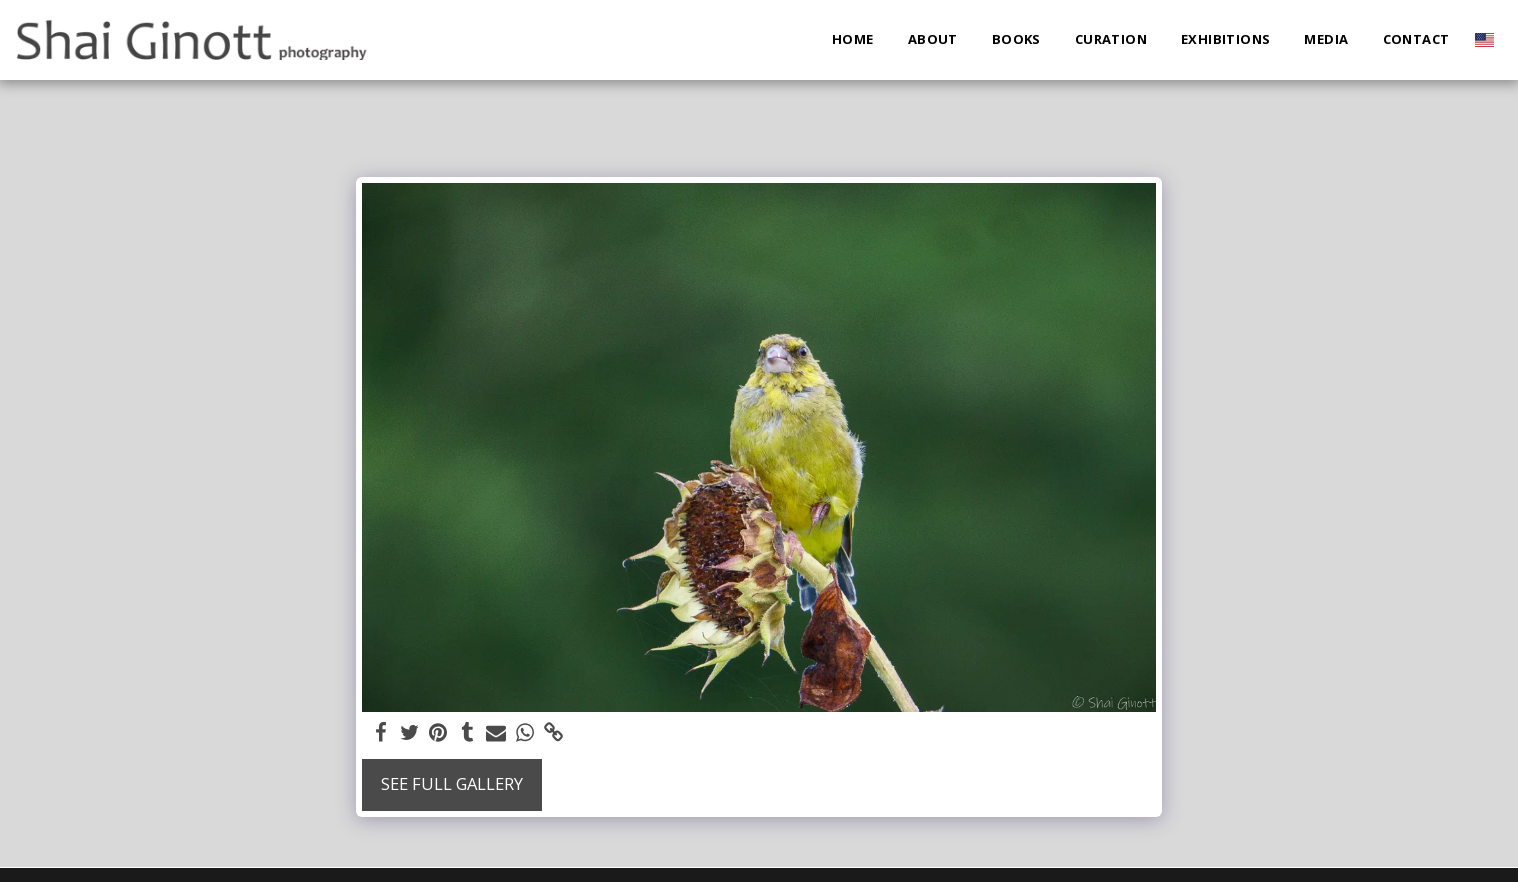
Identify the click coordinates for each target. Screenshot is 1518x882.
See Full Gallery (452, 783)
